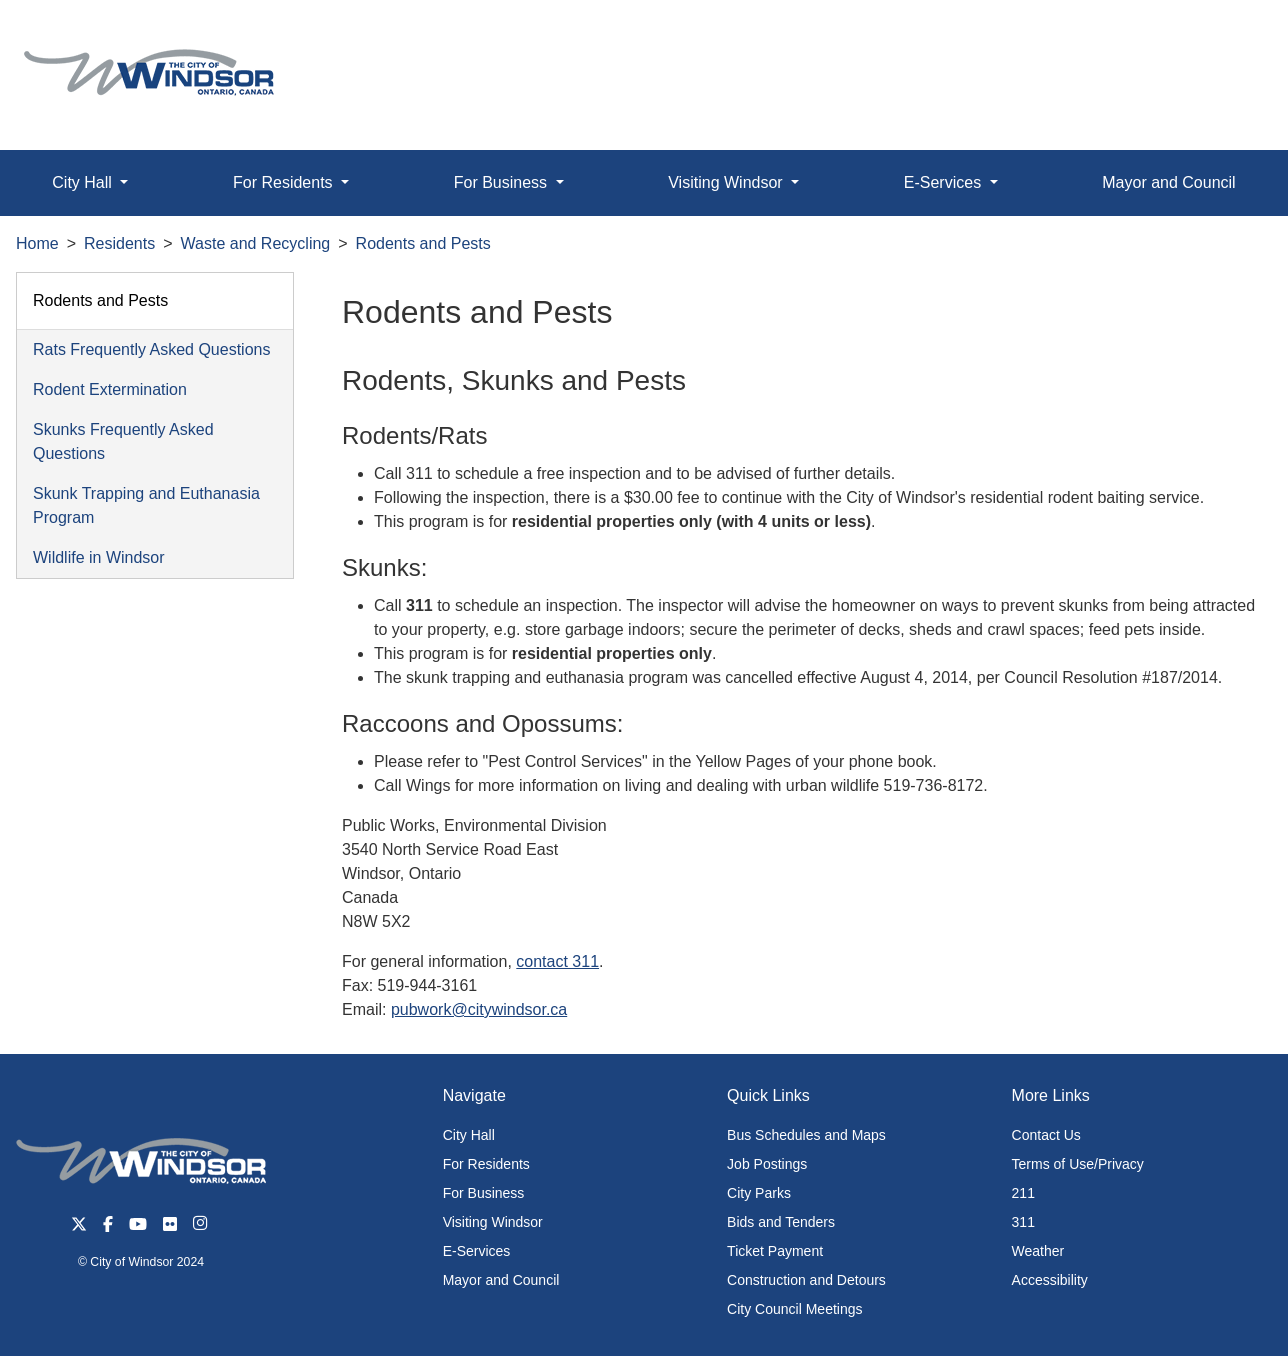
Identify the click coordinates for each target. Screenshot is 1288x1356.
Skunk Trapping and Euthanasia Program (146, 505)
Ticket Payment (775, 1251)
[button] (1227, 36)
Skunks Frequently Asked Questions (123, 441)
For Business (484, 1193)
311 (1023, 1222)
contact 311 (557, 961)
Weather (1038, 1251)
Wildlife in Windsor (99, 557)
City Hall (469, 1135)
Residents (119, 243)
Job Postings (767, 1164)
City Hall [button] (84, 182)
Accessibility (1050, 1280)
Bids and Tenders (781, 1222)
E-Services (477, 1251)
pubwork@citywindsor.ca (479, 1009)
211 (1023, 1193)
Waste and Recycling (256, 243)
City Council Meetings (794, 1309)
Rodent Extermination (110, 389)
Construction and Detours (806, 1280)
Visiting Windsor (493, 1222)
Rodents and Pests (423, 243)
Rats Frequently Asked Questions (151, 349)
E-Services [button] (945, 182)
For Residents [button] (285, 182)
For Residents (486, 1164)
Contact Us (1046, 1135)
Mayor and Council (1168, 182)
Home (37, 243)
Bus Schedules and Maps (806, 1135)
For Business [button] (503, 182)
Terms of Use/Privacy (1078, 1164)
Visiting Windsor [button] (727, 182)
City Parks (759, 1193)
